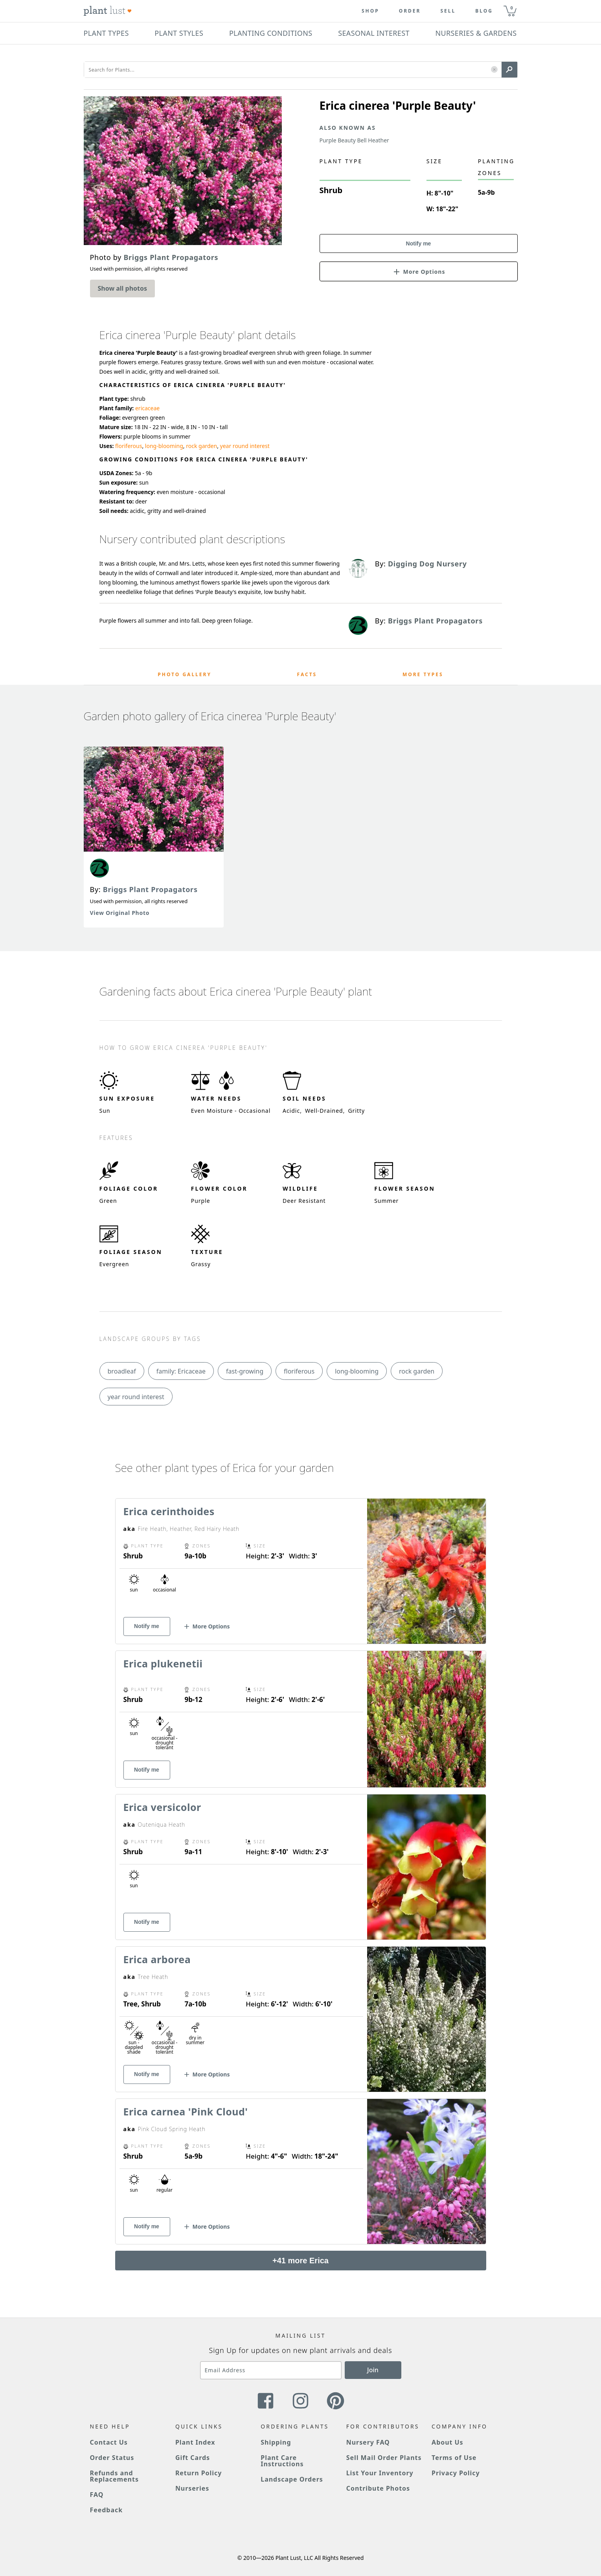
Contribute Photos (378, 2488)
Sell (448, 11)
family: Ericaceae (181, 1371)
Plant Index (195, 2442)
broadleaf (122, 1371)
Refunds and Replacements (114, 2476)
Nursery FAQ (368, 2442)
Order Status (112, 2457)
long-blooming (164, 446)
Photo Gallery (184, 674)
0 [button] (512, 8)
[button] (494, 70)
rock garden (201, 446)
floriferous (128, 446)
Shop (370, 11)
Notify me (418, 243)
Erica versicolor (162, 1807)
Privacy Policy (456, 2473)
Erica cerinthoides (169, 1511)
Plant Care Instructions (282, 2460)
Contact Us (109, 2442)
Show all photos (122, 288)
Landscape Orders (292, 2479)
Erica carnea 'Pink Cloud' (185, 2111)
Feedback (106, 2510)
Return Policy (198, 2473)
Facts (307, 674)
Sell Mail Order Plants (384, 2457)
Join (373, 2370)
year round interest (245, 446)
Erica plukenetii (163, 1663)
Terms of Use (454, 2457)
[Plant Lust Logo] (108, 11)
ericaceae (147, 408)
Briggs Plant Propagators (150, 889)
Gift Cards (192, 2457)
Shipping (276, 2442)
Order (410, 11)
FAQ (97, 2494)
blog (484, 11)
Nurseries (192, 2488)
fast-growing (244, 1371)
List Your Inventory (380, 2473)
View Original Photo (120, 912)
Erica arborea (157, 1959)
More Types (423, 674)
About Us (447, 2442)
